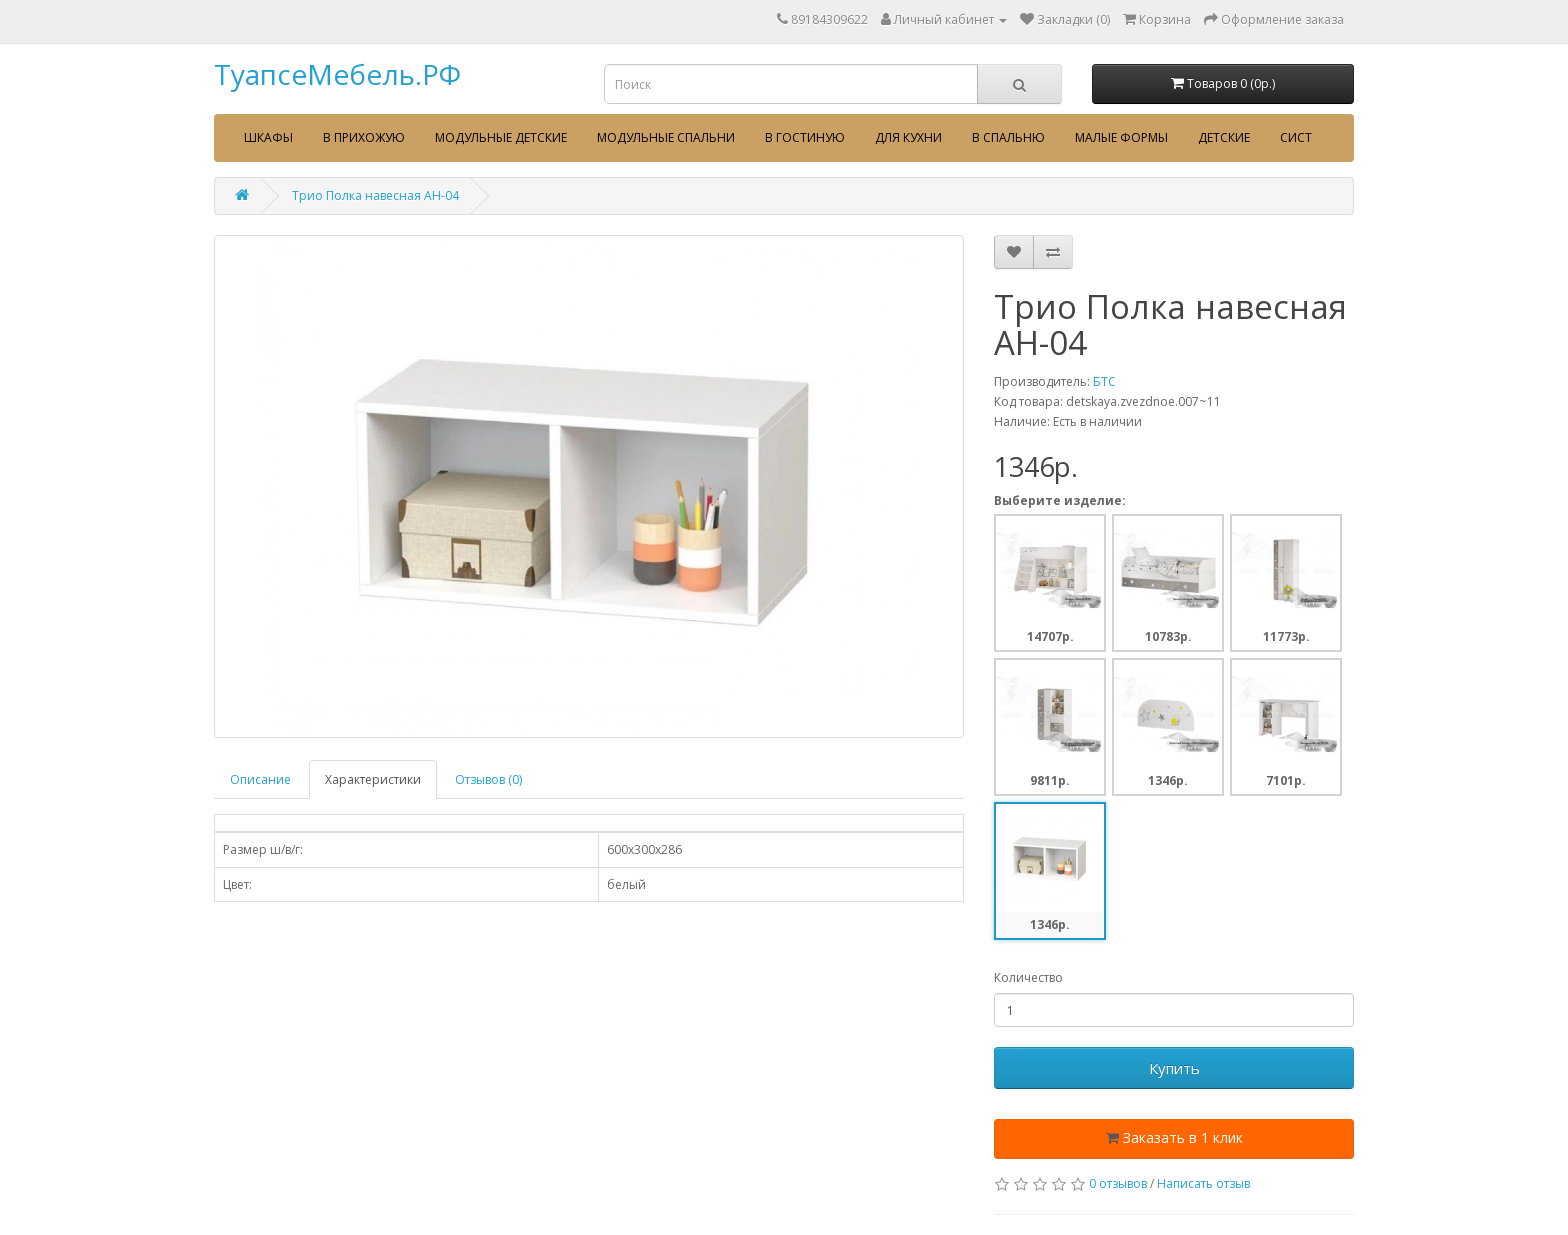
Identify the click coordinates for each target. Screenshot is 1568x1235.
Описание (260, 779)
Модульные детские (501, 137)
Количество (1028, 977)
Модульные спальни (666, 137)
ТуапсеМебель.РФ (337, 74)
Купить (1174, 1068)
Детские (1224, 137)
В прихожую (364, 137)
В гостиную (805, 137)
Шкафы (268, 137)
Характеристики (373, 779)
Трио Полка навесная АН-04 (375, 195)
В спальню (1008, 137)
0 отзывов (1118, 1183)
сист (1296, 137)
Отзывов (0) (488, 779)
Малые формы (1121, 137)
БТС (1104, 381)
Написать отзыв (1203, 1183)
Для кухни (908, 137)
